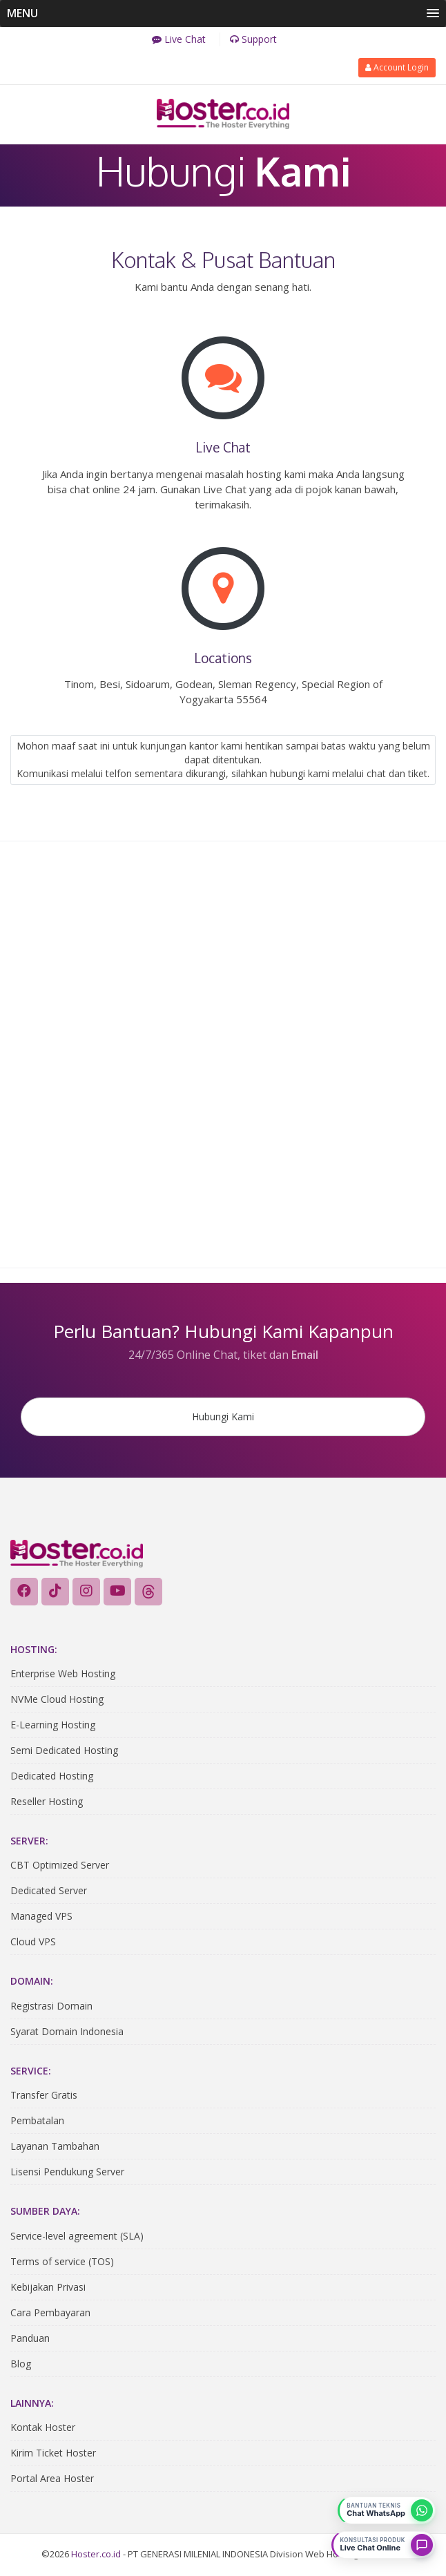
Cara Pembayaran (50, 2313)
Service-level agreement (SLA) (77, 2237)
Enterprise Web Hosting (62, 1674)
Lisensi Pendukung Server (67, 2173)
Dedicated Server (48, 1892)
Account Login (397, 66)
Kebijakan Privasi (48, 2288)
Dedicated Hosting (51, 1777)
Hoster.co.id (96, 2555)
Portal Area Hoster (52, 2479)
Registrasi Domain (51, 2007)
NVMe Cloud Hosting (57, 1700)
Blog (20, 2365)
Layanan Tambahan (54, 2148)
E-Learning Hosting (52, 1726)
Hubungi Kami (223, 1415)
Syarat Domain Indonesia (67, 2032)
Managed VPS (41, 1918)
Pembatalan (37, 2122)
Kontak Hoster (42, 2428)
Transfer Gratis (43, 2096)
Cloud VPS (33, 1943)
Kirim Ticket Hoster (53, 2454)
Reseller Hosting (46, 1802)
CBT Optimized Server (59, 1866)
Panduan (30, 2339)
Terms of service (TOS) (62, 2262)
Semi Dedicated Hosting (64, 1751)
